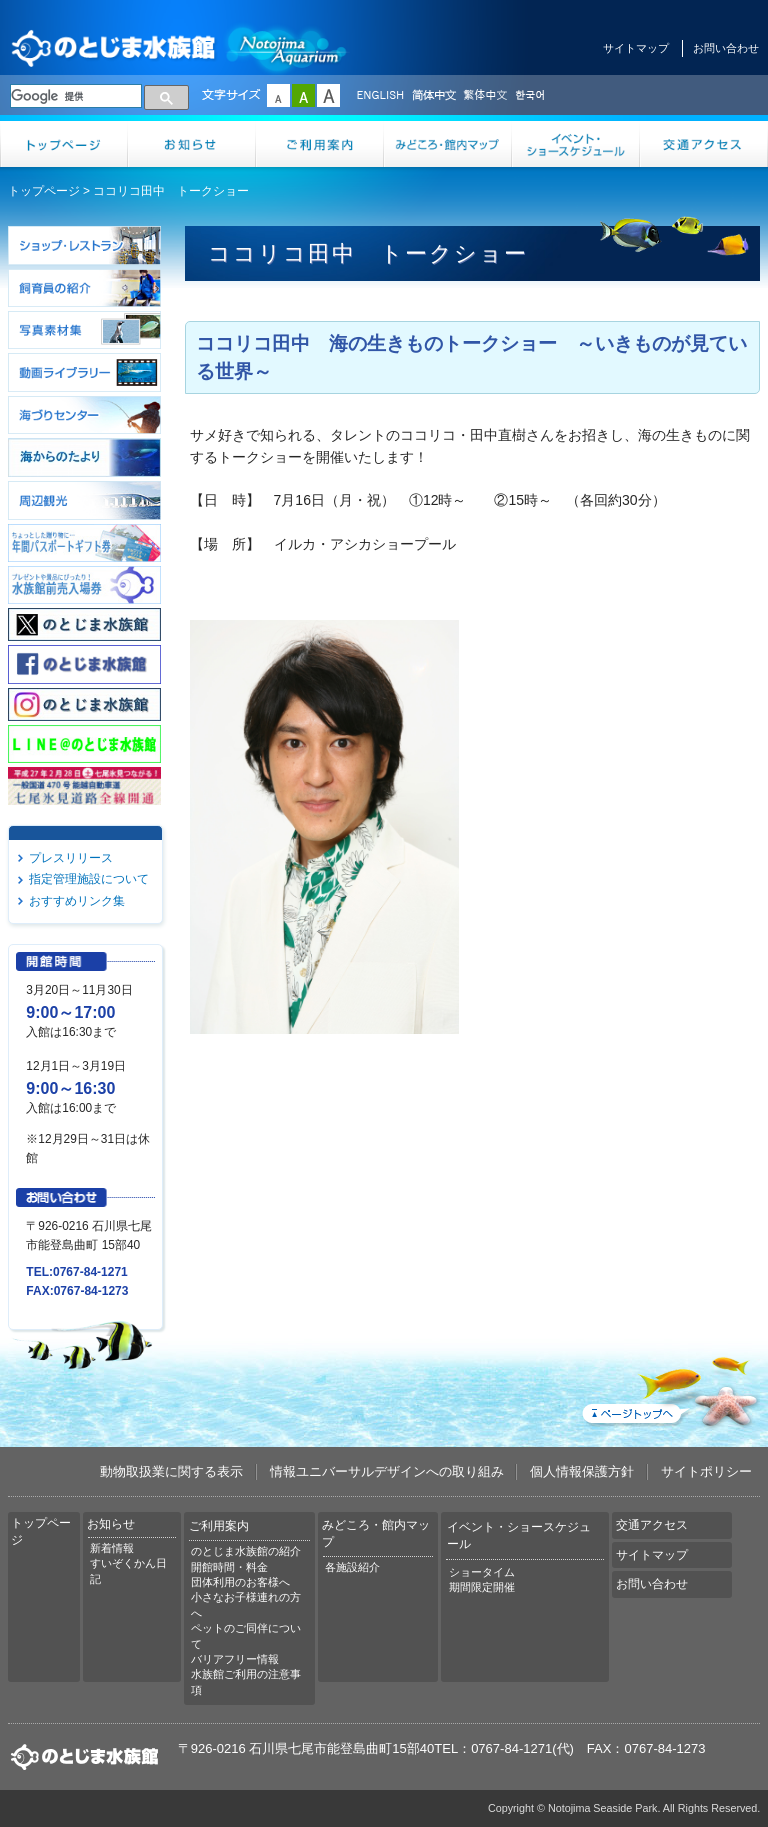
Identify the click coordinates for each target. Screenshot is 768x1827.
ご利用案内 (320, 144)
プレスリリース (71, 858)
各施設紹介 (352, 1567)
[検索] (76, 96)
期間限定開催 (482, 1587)
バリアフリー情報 (235, 1659)
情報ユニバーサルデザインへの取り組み (387, 1471)
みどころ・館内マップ (448, 144)
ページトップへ (669, 1388)
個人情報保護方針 (582, 1471)
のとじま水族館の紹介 (246, 1551)
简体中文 (433, 96)
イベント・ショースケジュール (576, 144)
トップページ (64, 144)
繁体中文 (485, 96)
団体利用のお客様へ (240, 1582)
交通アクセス (704, 144)
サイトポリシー (706, 1471)
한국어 (532, 96)
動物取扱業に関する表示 (171, 1471)
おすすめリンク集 (77, 901)
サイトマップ (636, 48)
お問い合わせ (726, 48)
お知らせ (192, 144)
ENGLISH (380, 96)
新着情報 (112, 1548)
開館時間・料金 (229, 1567)
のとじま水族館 (180, 47)
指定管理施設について (89, 879)
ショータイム (482, 1572)
